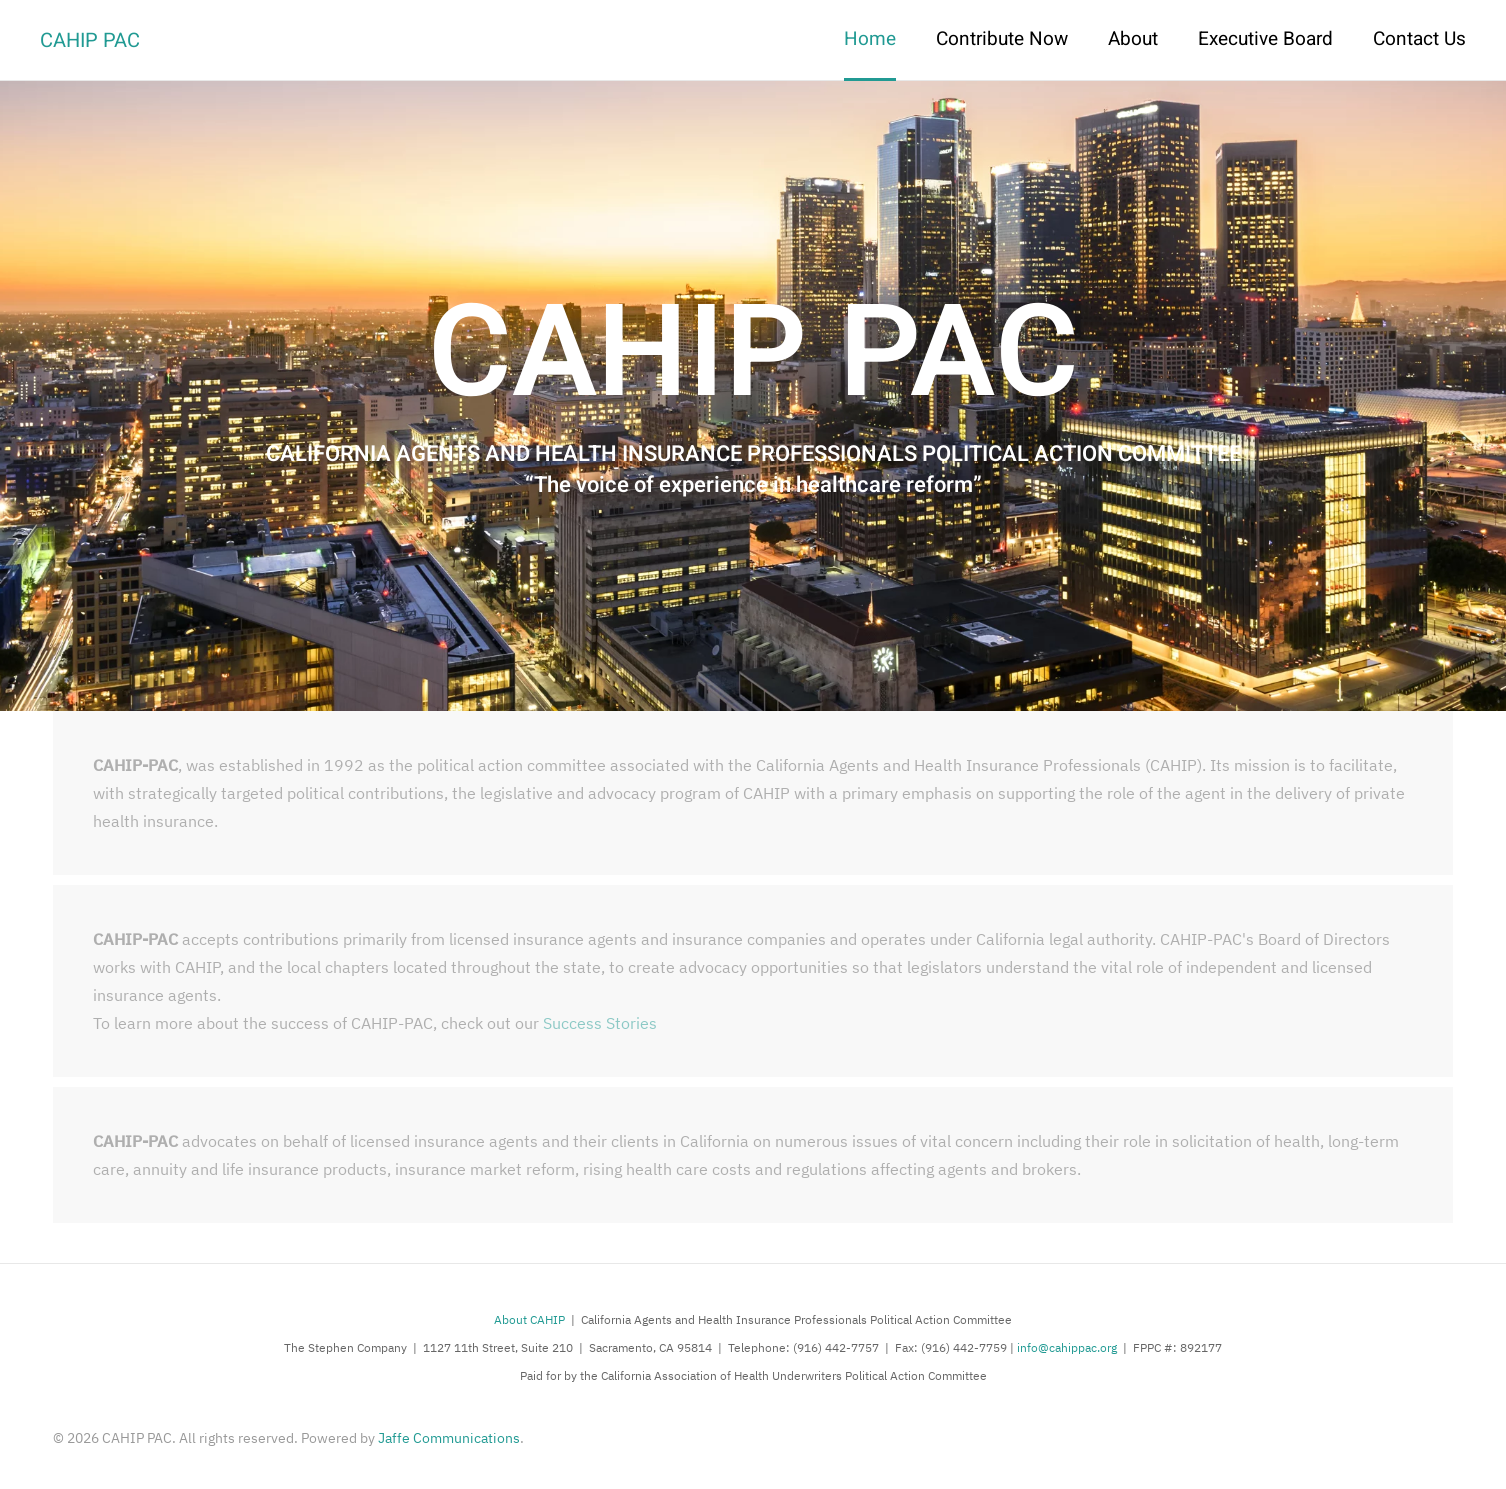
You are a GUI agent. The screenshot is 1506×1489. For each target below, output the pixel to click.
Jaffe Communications (449, 1438)
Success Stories (600, 1023)
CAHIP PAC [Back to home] (90, 40)
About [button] (1133, 39)
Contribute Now (1002, 39)
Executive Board (1265, 39)
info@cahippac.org (1067, 1347)
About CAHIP (529, 1319)
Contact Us (1419, 39)
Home (870, 39)
